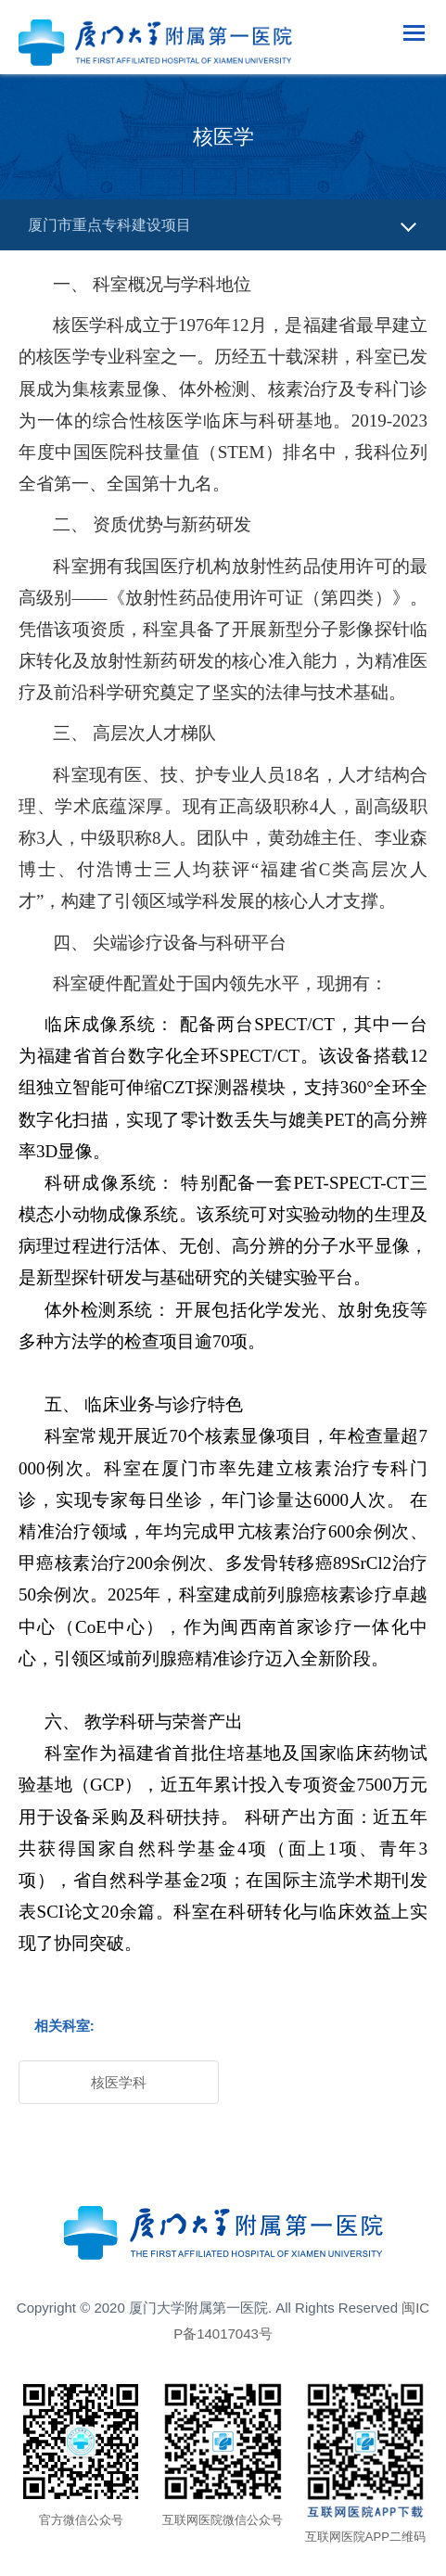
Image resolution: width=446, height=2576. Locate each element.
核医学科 (119, 2082)
